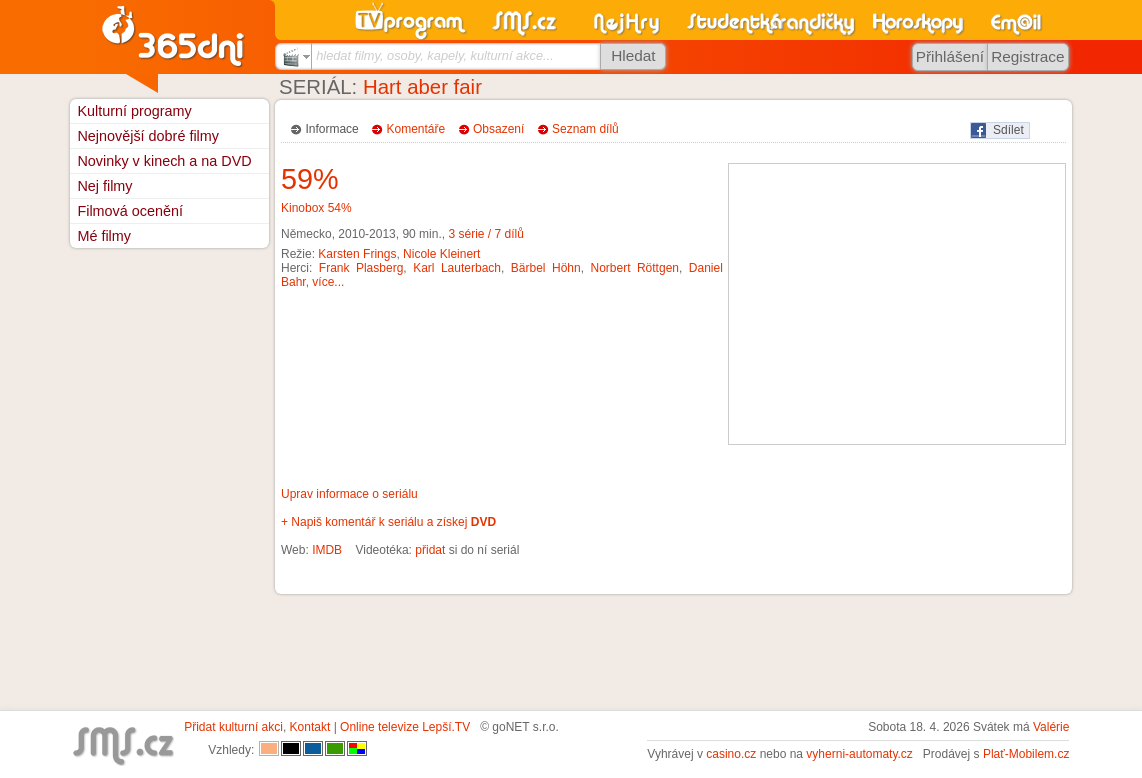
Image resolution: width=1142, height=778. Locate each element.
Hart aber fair (422, 87)
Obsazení (498, 129)
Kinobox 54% (316, 208)
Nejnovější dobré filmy (148, 136)
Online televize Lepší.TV (405, 727)
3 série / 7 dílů (485, 234)
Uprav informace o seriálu (349, 494)
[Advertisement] (897, 304)
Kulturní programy (134, 111)
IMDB (327, 550)
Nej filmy (104, 186)
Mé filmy (104, 236)
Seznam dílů (585, 129)
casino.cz (731, 754)
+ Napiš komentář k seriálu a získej (388, 522)
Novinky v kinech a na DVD (164, 161)
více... (328, 282)
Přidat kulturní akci (233, 727)
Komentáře (416, 129)
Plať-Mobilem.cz (1026, 754)
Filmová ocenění (130, 211)
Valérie (1051, 727)
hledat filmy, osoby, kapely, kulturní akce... (435, 55)
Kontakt (310, 727)
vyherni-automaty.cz (859, 754)
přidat (430, 550)
